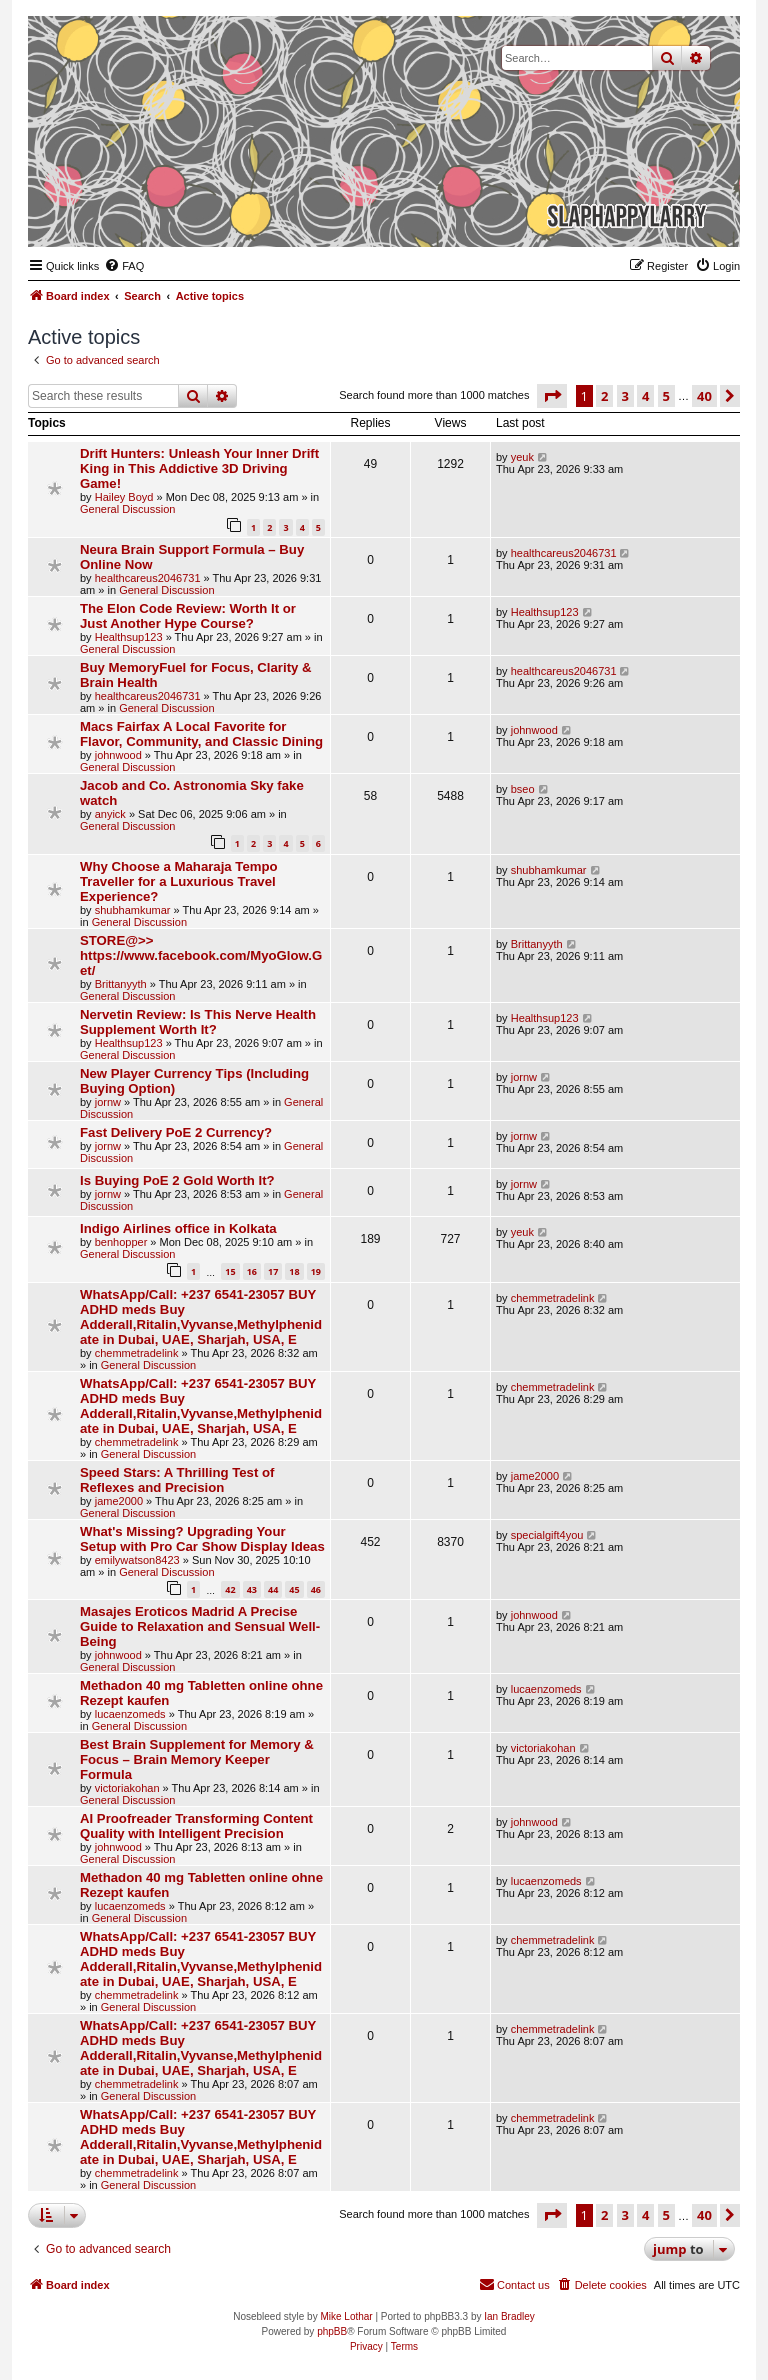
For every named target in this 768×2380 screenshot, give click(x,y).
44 (273, 1589)
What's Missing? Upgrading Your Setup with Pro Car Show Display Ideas (202, 1539)
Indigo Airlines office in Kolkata (178, 1228)
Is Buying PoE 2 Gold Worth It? (177, 1180)
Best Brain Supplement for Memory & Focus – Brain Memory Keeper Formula (197, 1759)
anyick (110, 814)
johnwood (118, 755)
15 (230, 1271)
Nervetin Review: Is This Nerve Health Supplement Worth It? (198, 1022)
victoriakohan (127, 1788)
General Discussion (127, 509)
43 (252, 1589)
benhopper (121, 1242)
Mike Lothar (346, 2316)
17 (273, 1271)
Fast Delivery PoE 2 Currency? (176, 1132)
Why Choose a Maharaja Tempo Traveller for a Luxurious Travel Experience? (179, 881)
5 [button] (666, 396)
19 (316, 1271)
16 (252, 1271)
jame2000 (119, 1501)
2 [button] (604, 396)
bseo (523, 789)
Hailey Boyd (124, 497)
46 (316, 1589)
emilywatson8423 (137, 1560)
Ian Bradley (509, 2316)
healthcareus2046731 (148, 578)
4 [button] (645, 396)
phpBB (332, 2331)
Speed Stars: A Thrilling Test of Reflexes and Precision (177, 1480)
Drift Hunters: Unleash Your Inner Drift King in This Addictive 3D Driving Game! (199, 468)
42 (230, 1589)
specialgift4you (547, 1535)
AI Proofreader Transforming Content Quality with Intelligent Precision (196, 1826)
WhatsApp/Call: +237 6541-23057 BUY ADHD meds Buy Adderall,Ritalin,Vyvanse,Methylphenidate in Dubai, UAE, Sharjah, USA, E (201, 1317)
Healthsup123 (129, 637)
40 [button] (704, 396)
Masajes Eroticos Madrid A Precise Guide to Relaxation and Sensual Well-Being (200, 1626)
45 (294, 1589)
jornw (108, 1102)
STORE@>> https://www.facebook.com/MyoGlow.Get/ (201, 955)
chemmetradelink (137, 1353)
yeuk (522, 457)
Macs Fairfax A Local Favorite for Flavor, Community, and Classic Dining (201, 734)
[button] (552, 396)
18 (294, 1271)
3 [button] (625, 396)
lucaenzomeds (130, 1714)
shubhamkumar (133, 910)
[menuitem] (124, 266)
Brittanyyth (121, 984)
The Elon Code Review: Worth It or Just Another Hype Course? (188, 616)
